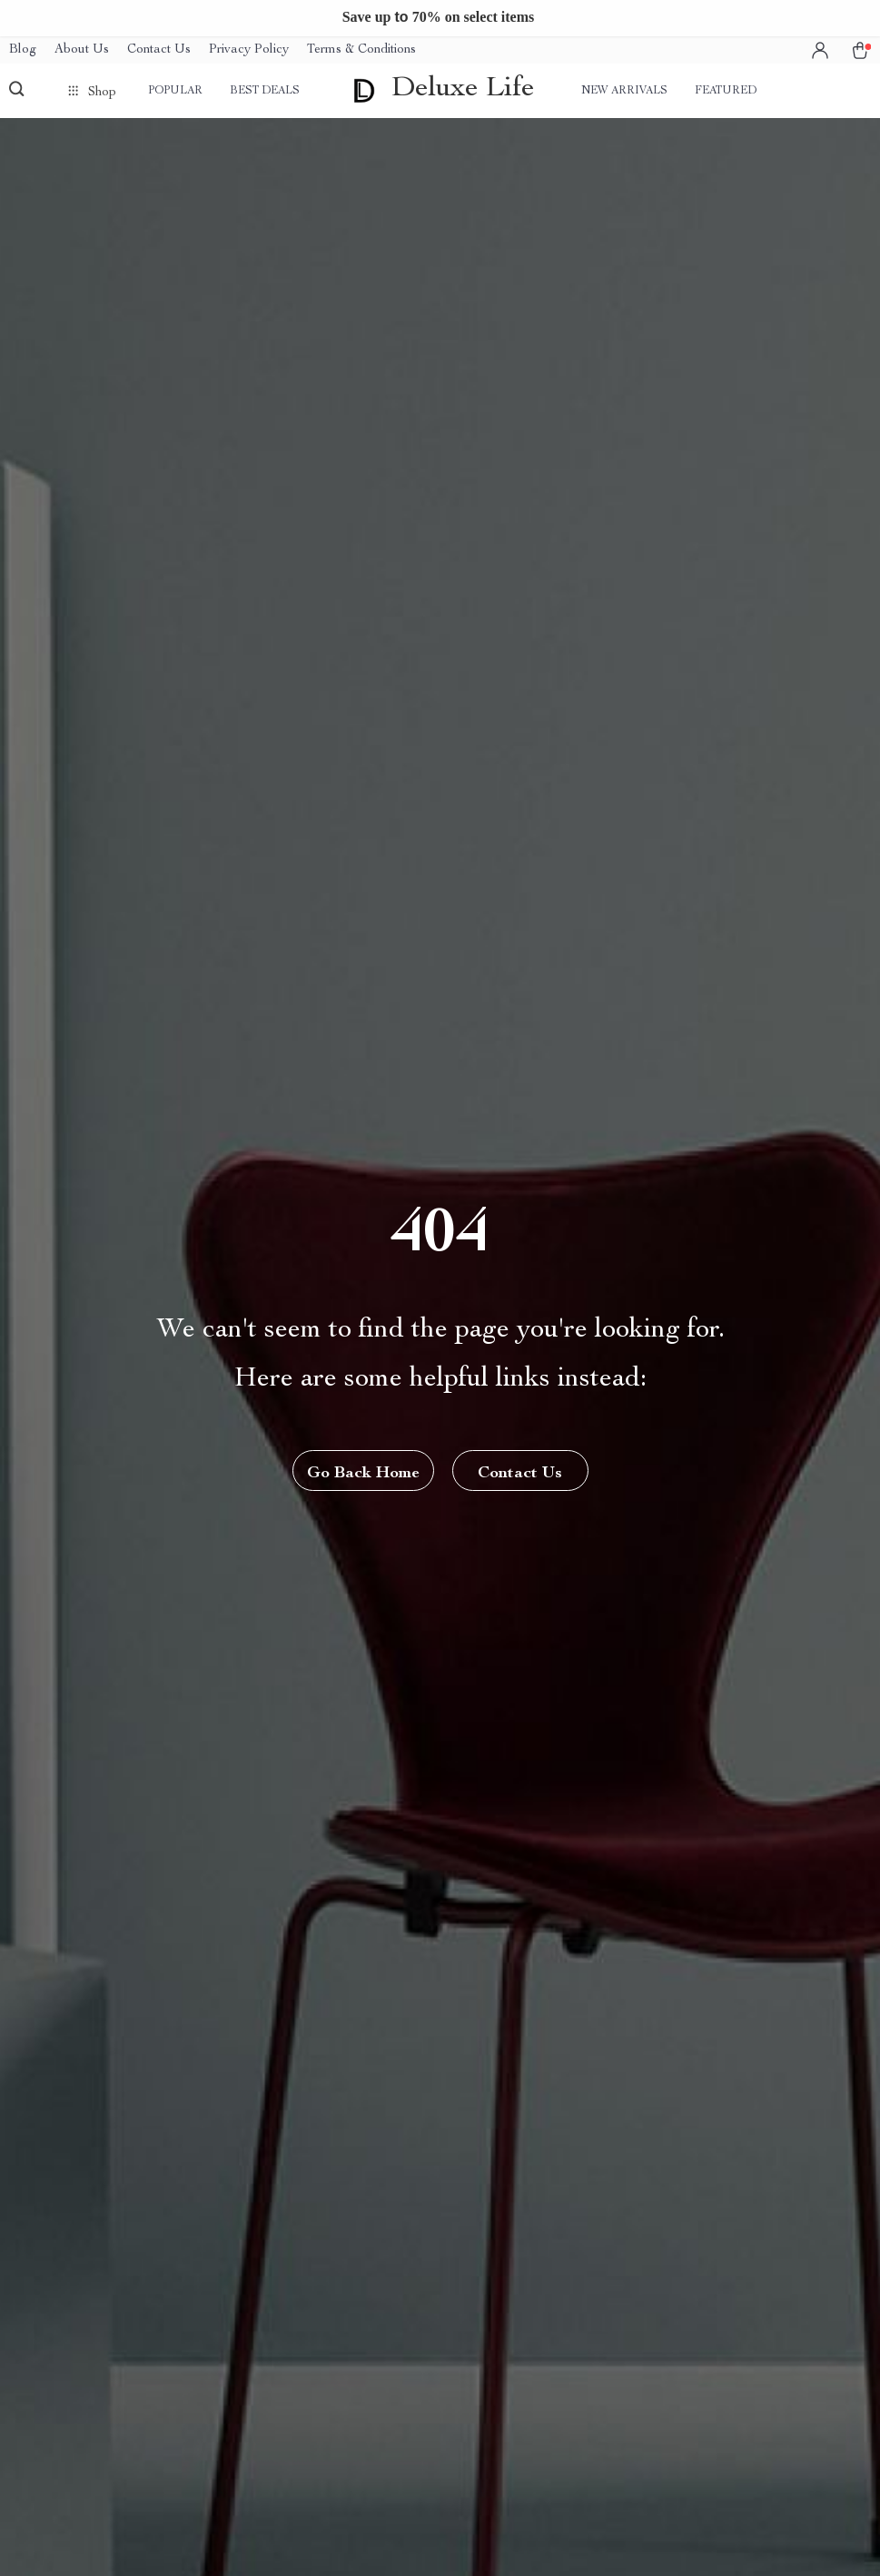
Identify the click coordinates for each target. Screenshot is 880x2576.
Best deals (265, 90)
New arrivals (624, 90)
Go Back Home (363, 1474)
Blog (22, 50)
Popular (175, 90)
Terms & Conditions (361, 50)
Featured (725, 90)
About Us (81, 50)
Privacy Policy (249, 50)
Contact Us (159, 50)
